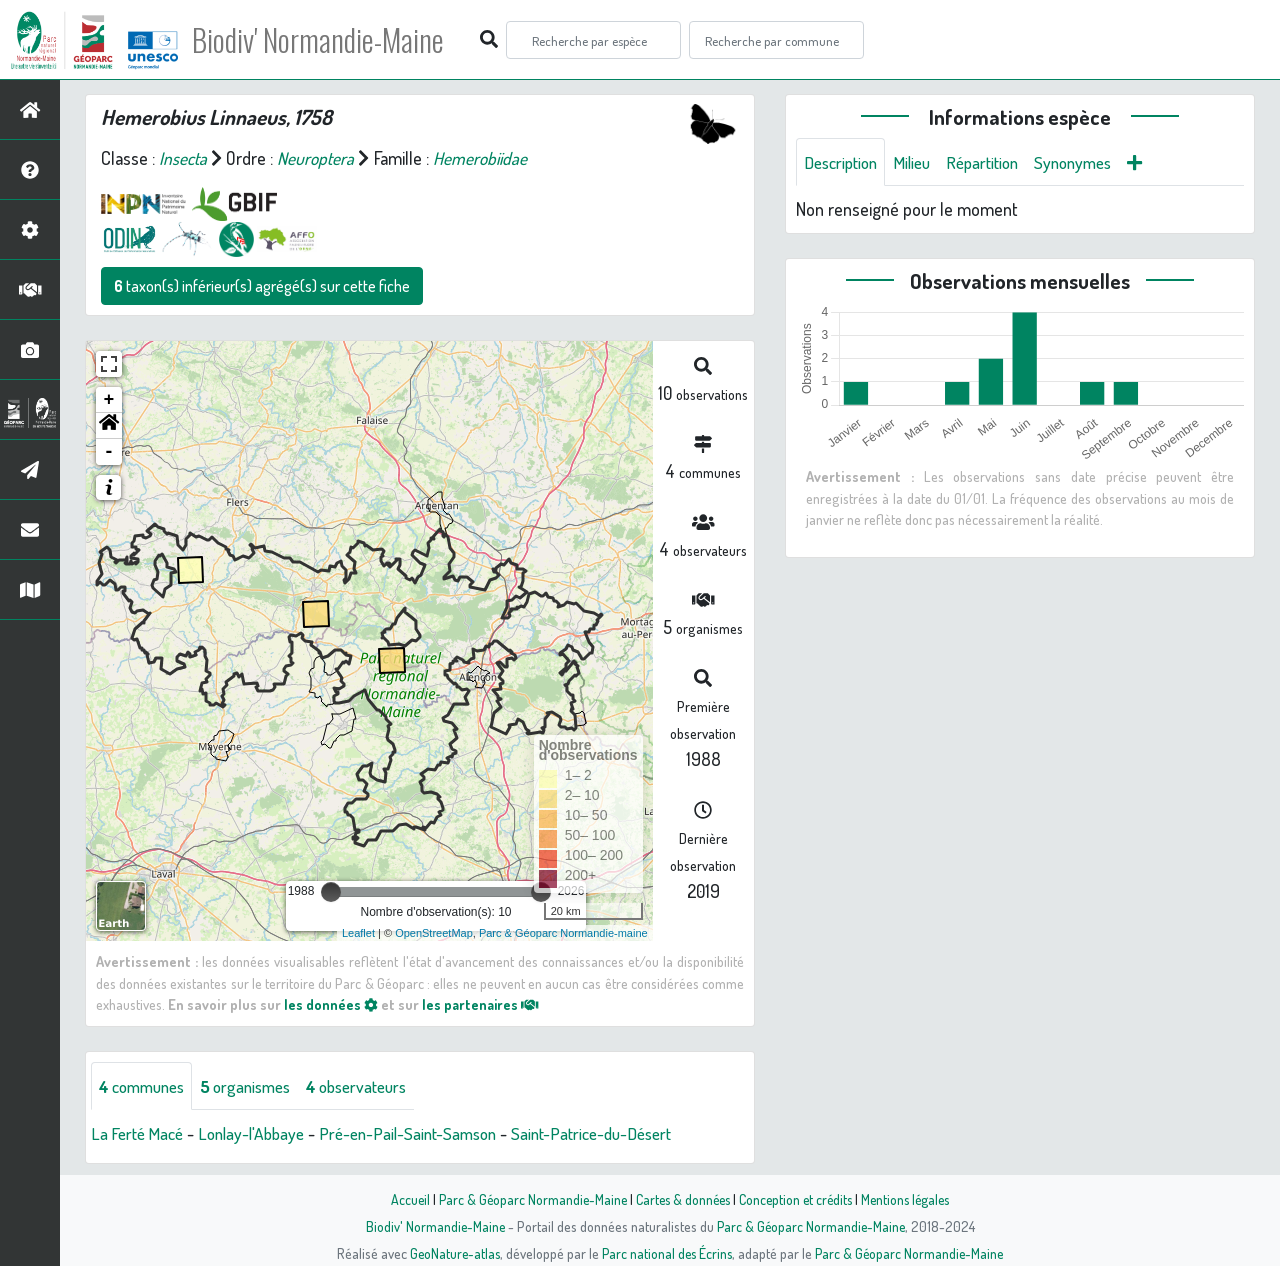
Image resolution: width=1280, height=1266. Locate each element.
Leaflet (358, 933)
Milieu (920, 162)
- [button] (109, 452)
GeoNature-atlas (451, 1253)
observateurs (376, 1086)
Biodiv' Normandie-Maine (328, 40)
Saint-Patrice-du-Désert (618, 1134)
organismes (257, 1086)
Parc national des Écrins (667, 1253)
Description (844, 162)
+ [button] (109, 400)
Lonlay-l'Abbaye (260, 1134)
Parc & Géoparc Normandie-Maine (526, 1199)
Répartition (995, 162)
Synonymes (1091, 162)
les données (331, 1004)
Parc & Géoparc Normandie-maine (563, 933)
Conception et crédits (797, 1199)
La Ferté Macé (140, 1134)
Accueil (401, 1199)
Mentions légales (912, 1199)
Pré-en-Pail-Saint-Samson (424, 1134)
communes (146, 1086)
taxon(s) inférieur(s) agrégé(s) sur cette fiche (262, 286)
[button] (109, 426)
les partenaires (482, 1004)
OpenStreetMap (434, 933)
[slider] (331, 892)
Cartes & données (680, 1199)
